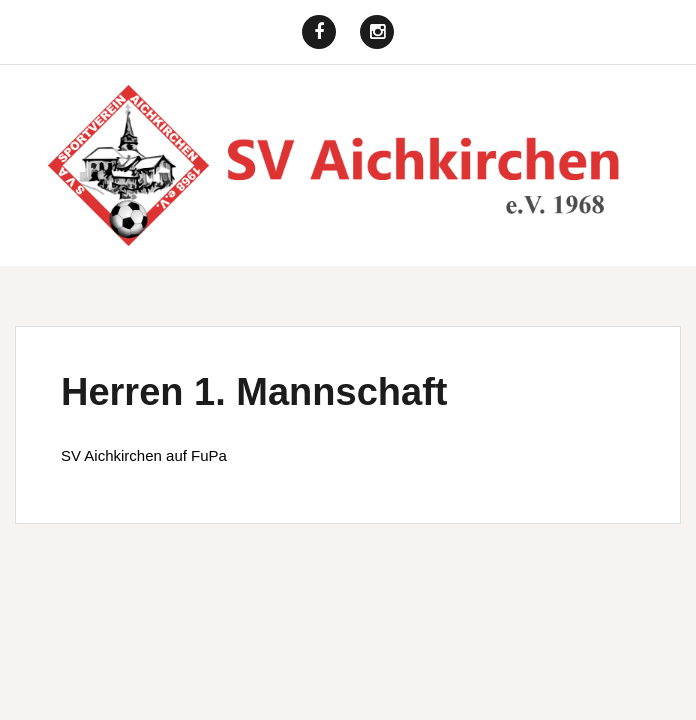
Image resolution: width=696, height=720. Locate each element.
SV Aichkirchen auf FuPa (144, 455)
